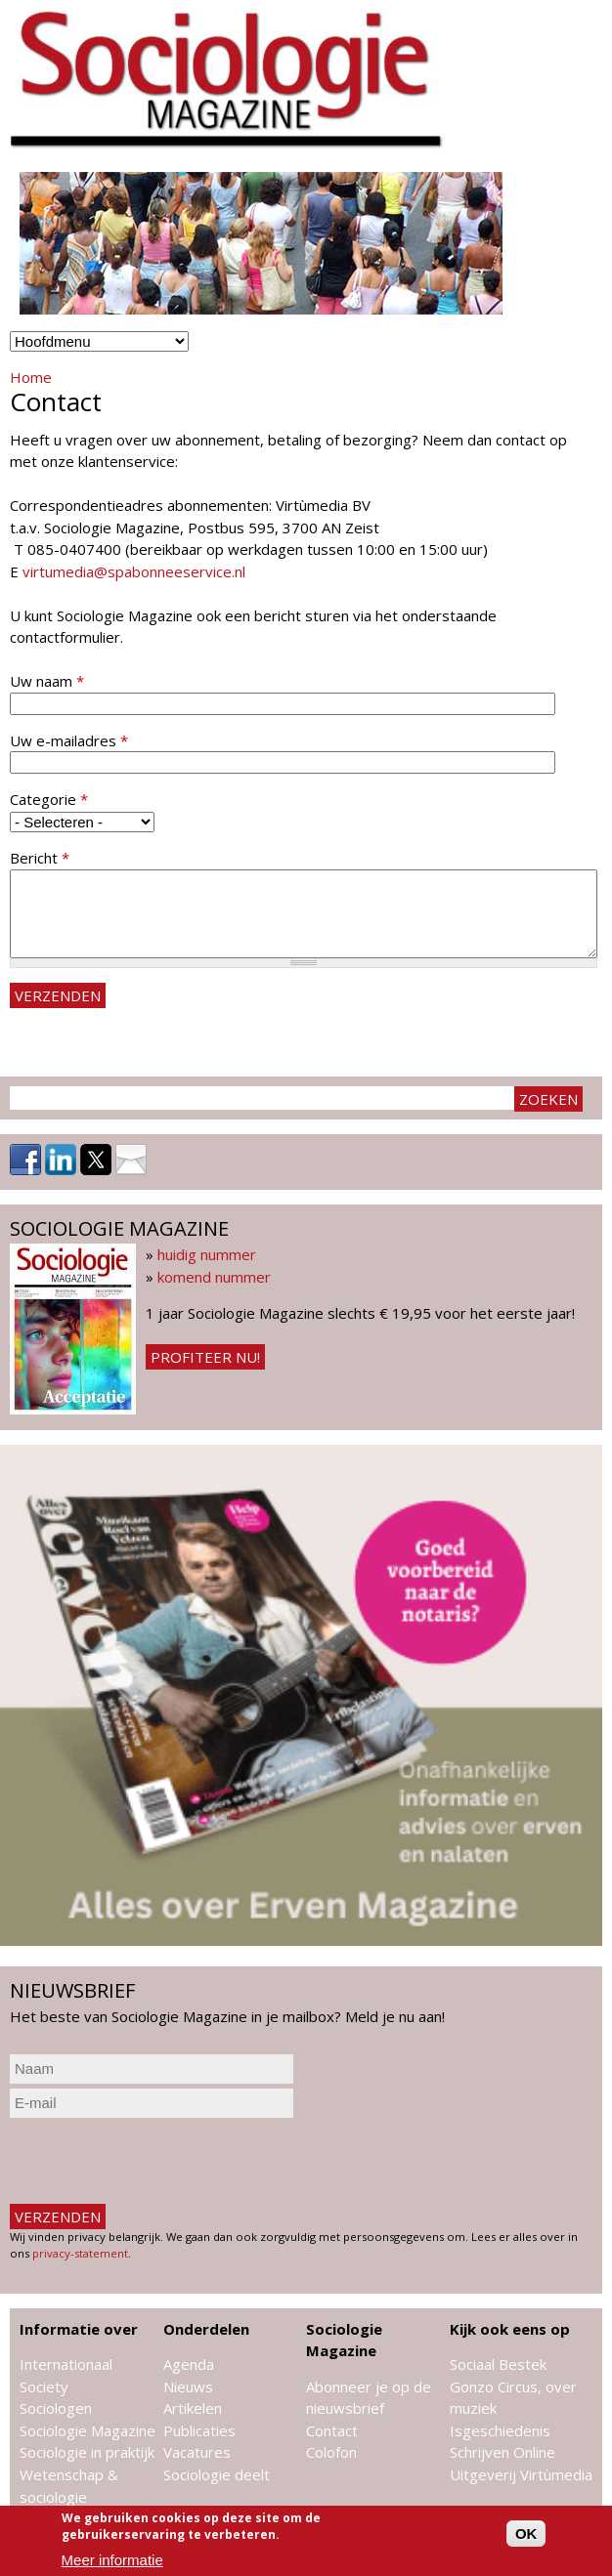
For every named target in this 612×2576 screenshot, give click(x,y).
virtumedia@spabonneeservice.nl (133, 571)
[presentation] (158, 2161)
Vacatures (197, 2452)
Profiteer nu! (205, 1357)
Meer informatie (112, 2560)
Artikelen (192, 2408)
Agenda (188, 2364)
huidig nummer (206, 1254)
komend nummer (214, 1277)
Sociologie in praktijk (87, 2452)
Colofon (331, 2452)
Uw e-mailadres (69, 740)
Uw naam (47, 681)
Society (44, 2386)
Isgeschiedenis (500, 2430)
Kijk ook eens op (510, 2329)
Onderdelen (206, 2329)
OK (526, 2533)
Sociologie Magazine (87, 2430)
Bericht (39, 857)
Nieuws (188, 2386)
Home (31, 377)
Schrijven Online (502, 2452)
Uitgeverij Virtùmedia (521, 2474)
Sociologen (56, 2408)
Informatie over (79, 2329)
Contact (332, 2430)
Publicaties (199, 2430)
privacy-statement (80, 2253)
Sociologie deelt (216, 2474)
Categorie (49, 799)
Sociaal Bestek (498, 2364)
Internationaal (66, 2364)
